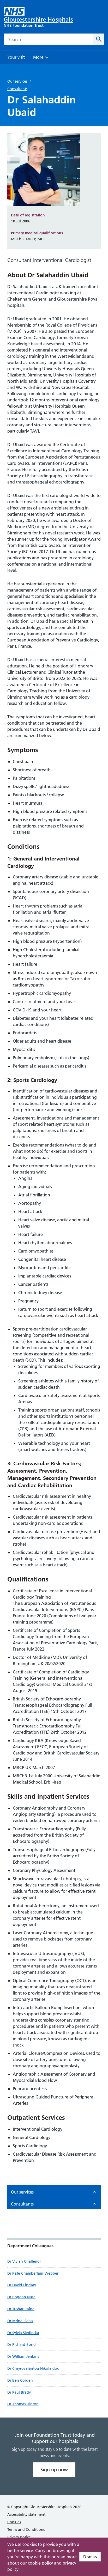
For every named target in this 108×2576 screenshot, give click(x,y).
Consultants (17, 89)
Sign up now (54, 2470)
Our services (17, 81)
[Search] (98, 39)
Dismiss (90, 2556)
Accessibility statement (26, 2514)
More (41, 58)
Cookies (14, 2522)
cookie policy (40, 2563)
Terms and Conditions (26, 2529)
